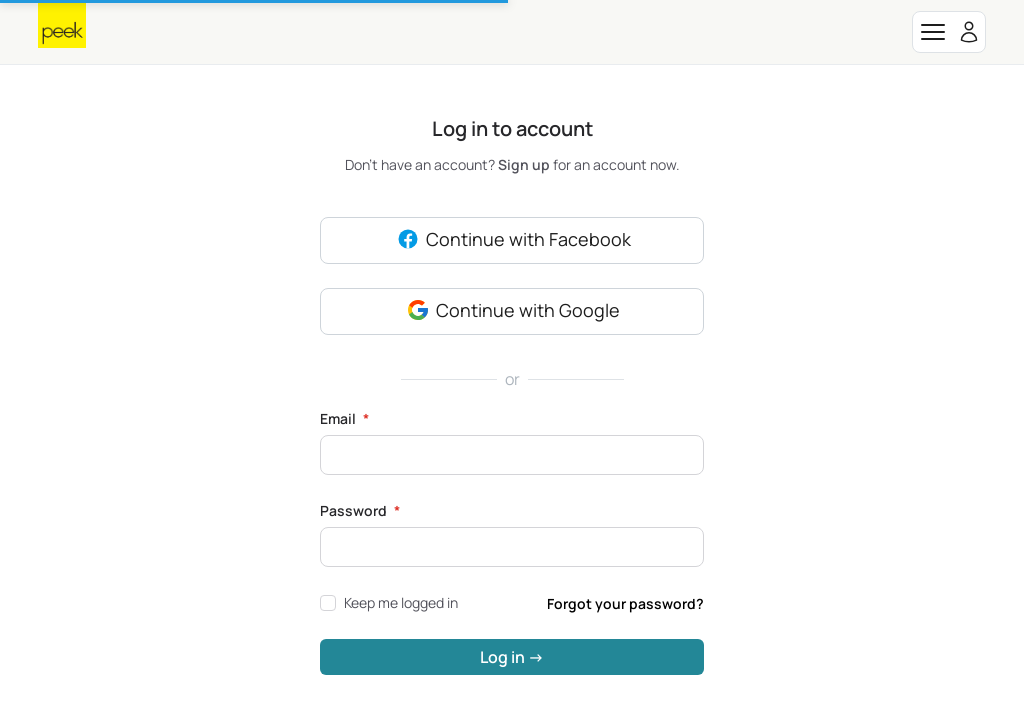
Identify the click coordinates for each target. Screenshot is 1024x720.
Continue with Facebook (512, 241)
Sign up (525, 164)
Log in (512, 657)
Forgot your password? (625, 603)
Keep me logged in (389, 602)
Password (360, 510)
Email (344, 418)
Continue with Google (512, 312)
